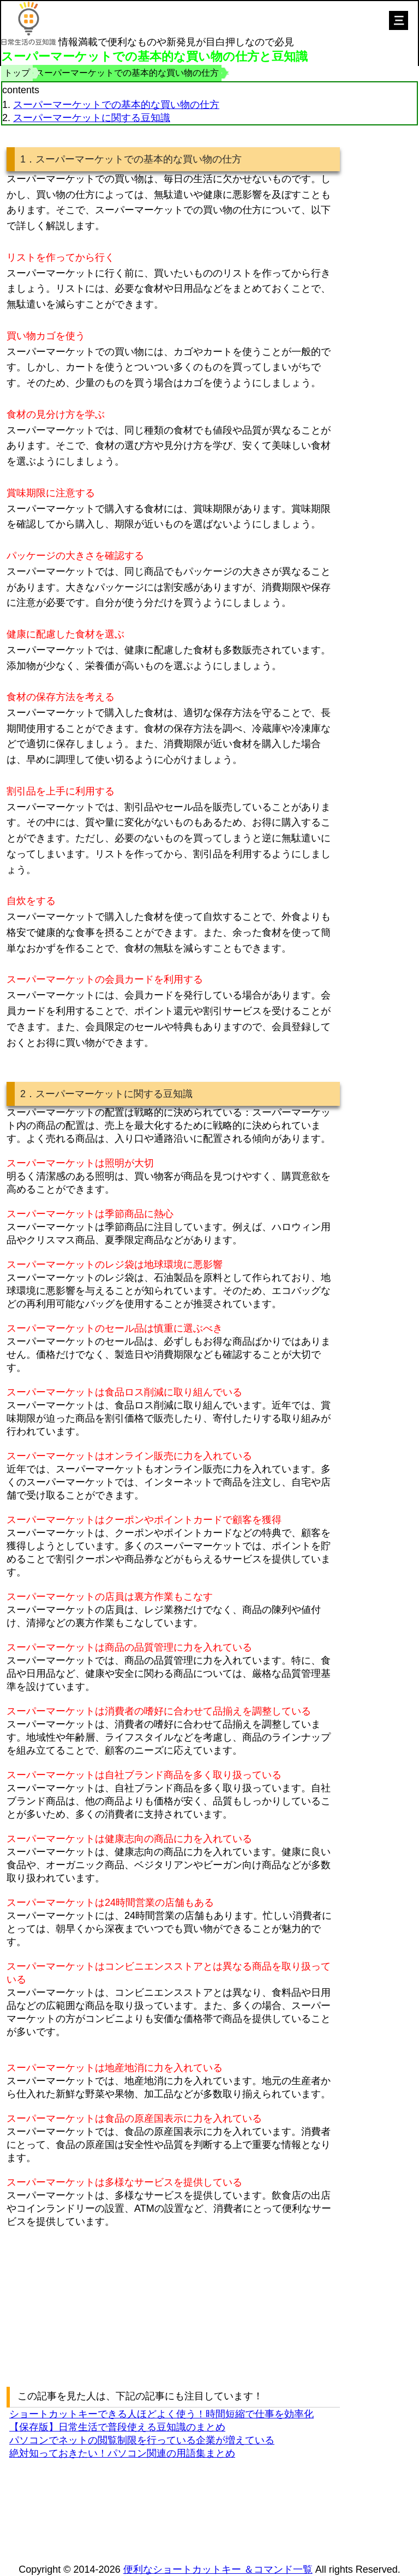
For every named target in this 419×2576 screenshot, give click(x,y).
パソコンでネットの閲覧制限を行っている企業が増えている (141, 2440)
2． (27, 1093)
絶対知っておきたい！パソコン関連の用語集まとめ (122, 2453)
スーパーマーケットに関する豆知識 (91, 117)
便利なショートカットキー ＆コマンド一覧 (218, 2569)
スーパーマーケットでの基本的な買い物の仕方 (116, 104)
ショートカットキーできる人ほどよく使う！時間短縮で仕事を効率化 (161, 2414)
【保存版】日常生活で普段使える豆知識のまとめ (117, 2427)
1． (27, 159)
